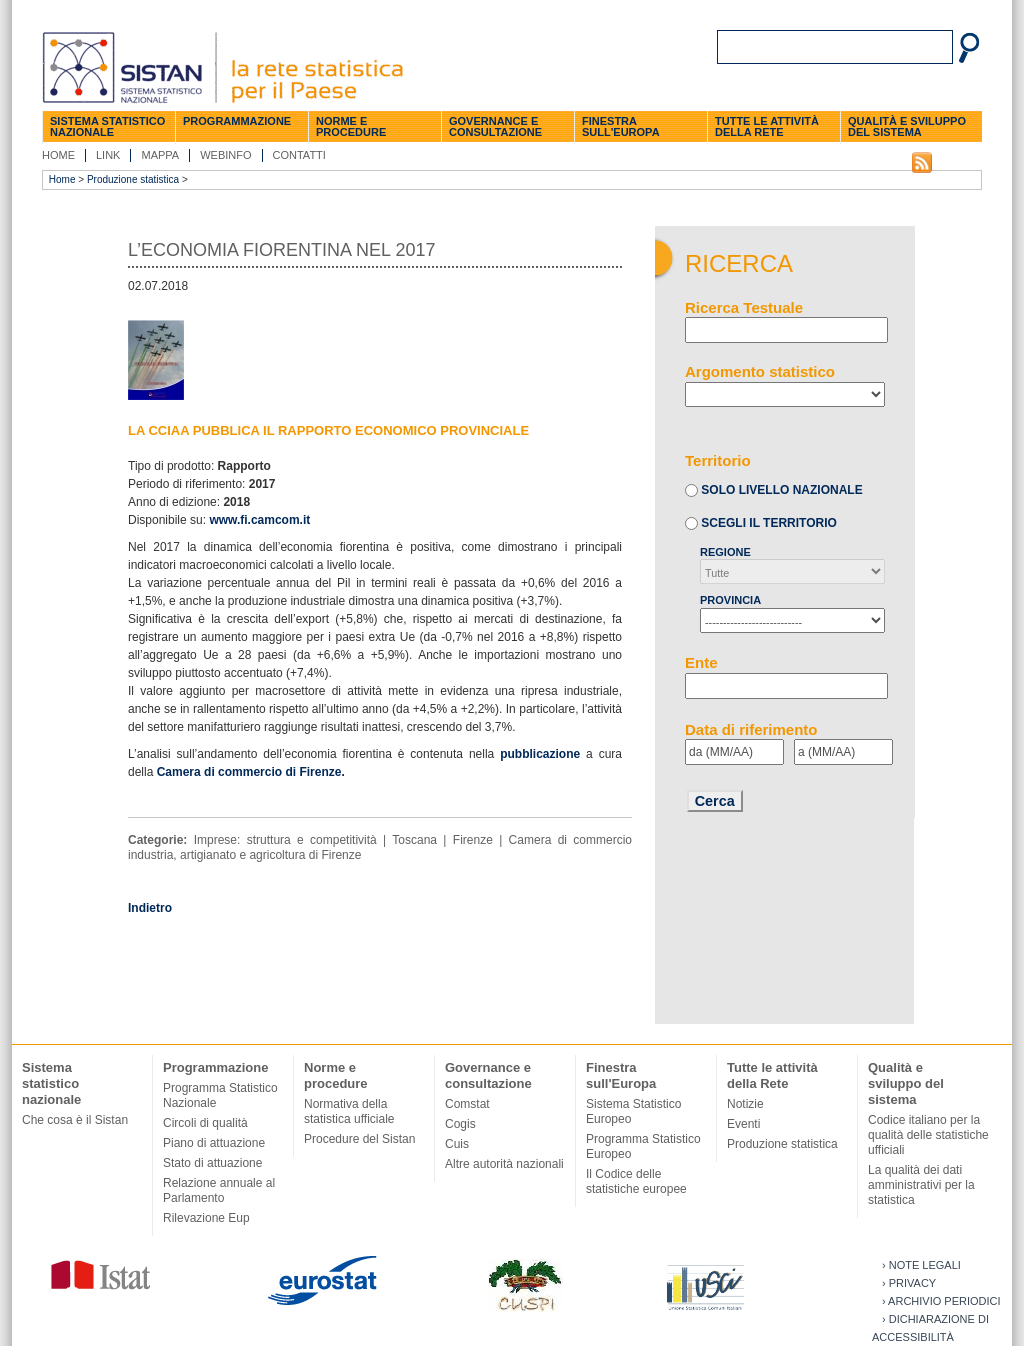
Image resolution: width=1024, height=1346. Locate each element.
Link (108, 155)
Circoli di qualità (205, 1123)
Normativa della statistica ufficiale (349, 1111)
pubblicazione (540, 754)
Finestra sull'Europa (621, 126)
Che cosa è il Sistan (75, 1120)
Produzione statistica (133, 179)
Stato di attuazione (212, 1163)
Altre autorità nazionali (504, 1164)
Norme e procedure (351, 126)
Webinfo (225, 155)
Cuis (457, 1144)
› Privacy (909, 1283)
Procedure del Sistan (359, 1139)
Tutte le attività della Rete (767, 126)
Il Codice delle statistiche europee (636, 1181)
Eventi (743, 1124)
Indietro (150, 908)
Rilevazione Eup (206, 1218)
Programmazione (237, 121)
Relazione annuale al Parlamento (219, 1190)
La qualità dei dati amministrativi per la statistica (921, 1185)
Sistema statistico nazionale (107, 126)
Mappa (160, 155)
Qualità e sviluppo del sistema (907, 126)
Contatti (299, 155)
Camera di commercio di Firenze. (251, 772)
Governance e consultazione (495, 126)
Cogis (460, 1124)
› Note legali (921, 1265)
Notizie (745, 1104)
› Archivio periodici (941, 1301)
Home (58, 155)
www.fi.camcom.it (259, 520)
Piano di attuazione (214, 1143)
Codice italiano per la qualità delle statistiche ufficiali (928, 1135)
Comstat (467, 1104)
